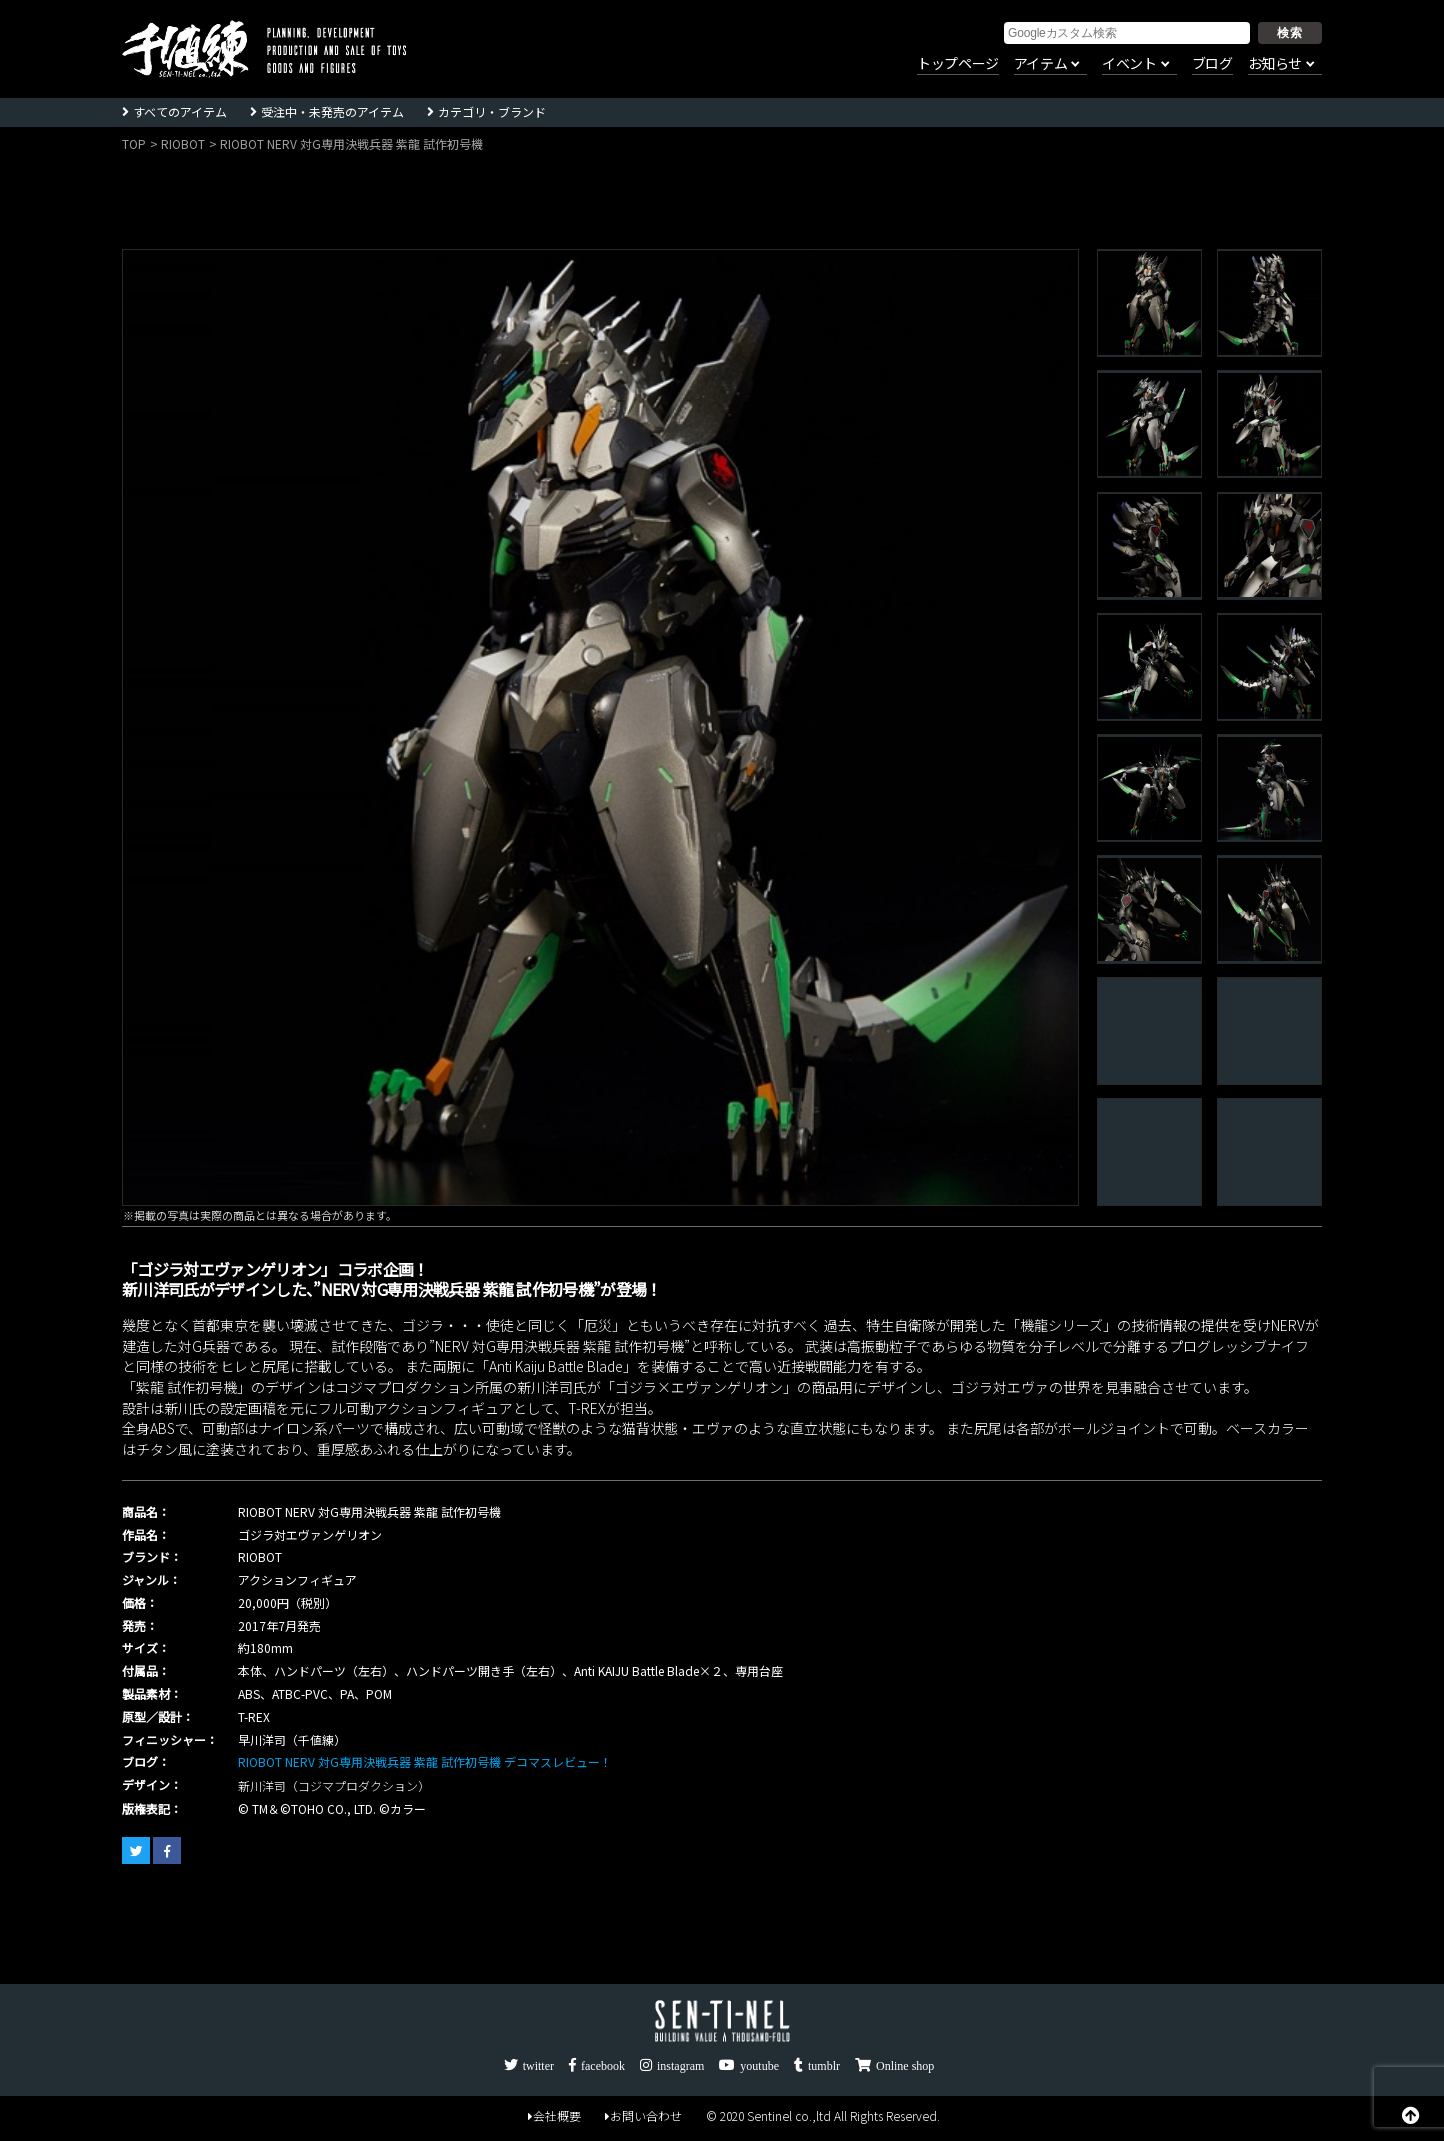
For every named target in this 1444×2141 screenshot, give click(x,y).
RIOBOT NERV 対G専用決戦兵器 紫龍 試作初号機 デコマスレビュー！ (425, 1761)
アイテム (1040, 64)
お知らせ (1275, 64)
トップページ (958, 64)
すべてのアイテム (180, 111)
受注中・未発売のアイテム (332, 111)
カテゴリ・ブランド (492, 111)
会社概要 (554, 2117)
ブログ (1212, 64)
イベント (1129, 64)
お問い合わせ (643, 2117)
